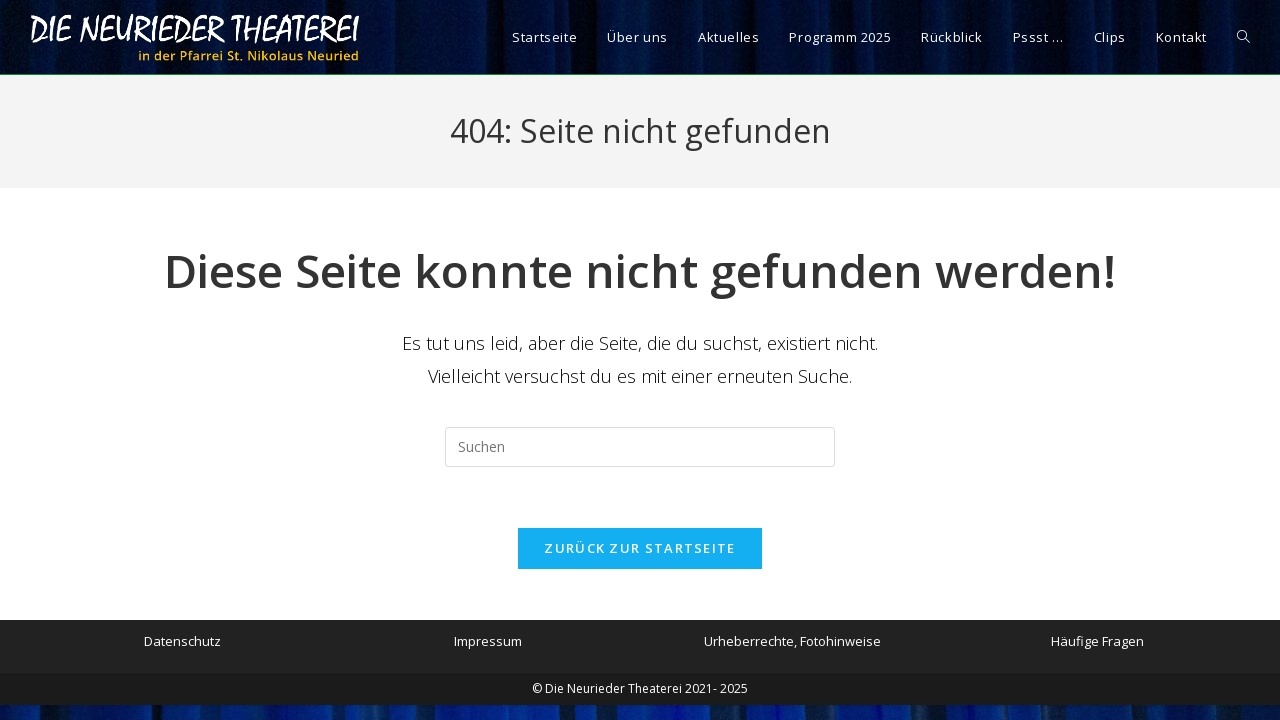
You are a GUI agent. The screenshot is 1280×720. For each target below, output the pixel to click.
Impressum (488, 641)
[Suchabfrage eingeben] (640, 447)
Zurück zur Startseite (639, 548)
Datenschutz (182, 641)
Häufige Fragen (1097, 641)
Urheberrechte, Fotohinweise (792, 641)
